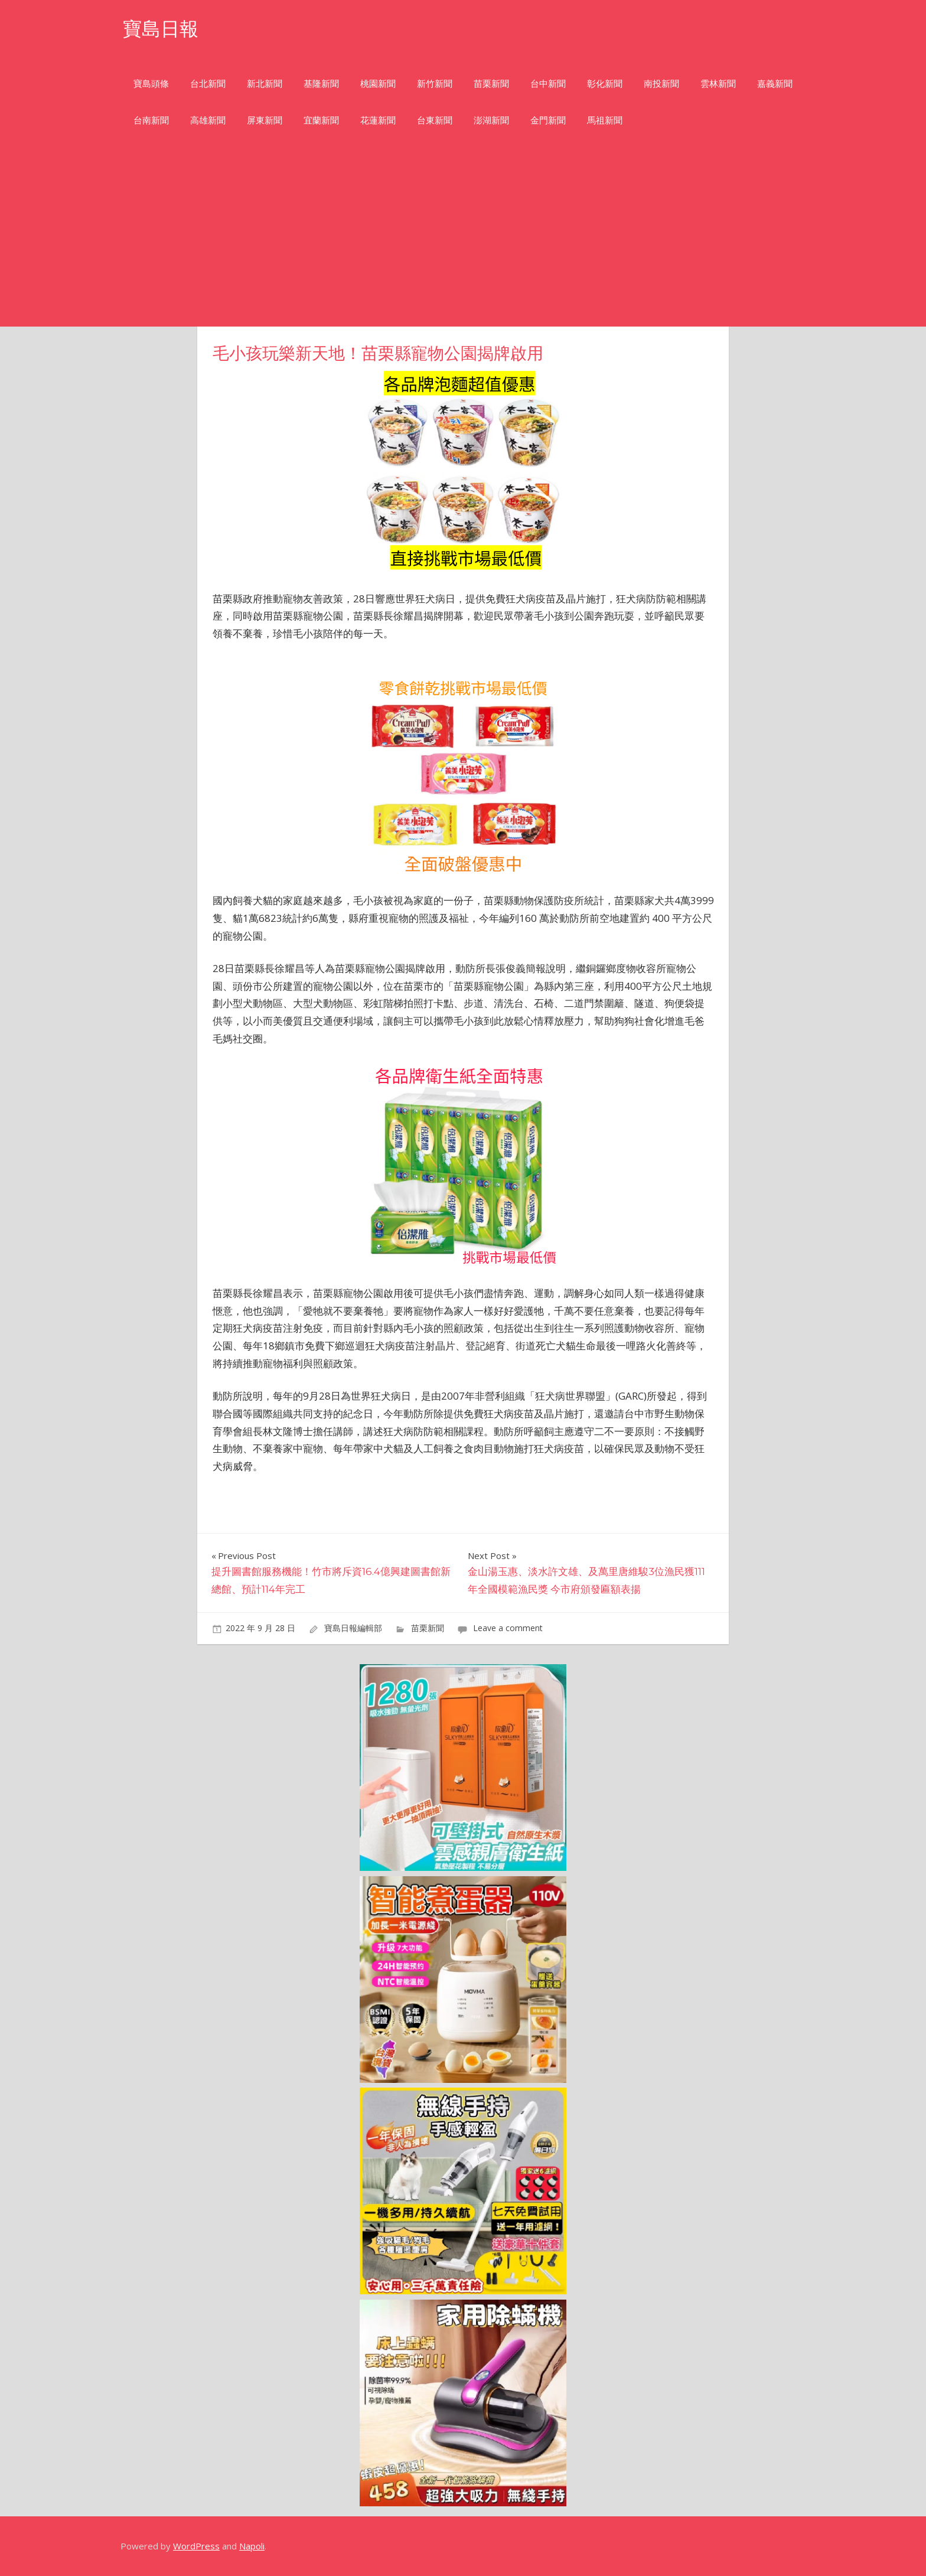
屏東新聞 (264, 120)
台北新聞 (208, 83)
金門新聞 (548, 120)
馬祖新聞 (604, 120)
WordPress (196, 2546)
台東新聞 (434, 120)
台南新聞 (151, 120)
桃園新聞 (378, 83)
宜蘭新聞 (321, 120)
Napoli (252, 2546)
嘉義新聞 (775, 83)
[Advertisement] (463, 238)
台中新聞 (548, 83)
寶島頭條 (151, 83)
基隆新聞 (321, 83)
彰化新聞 (604, 83)
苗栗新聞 (491, 83)
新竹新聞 (434, 83)
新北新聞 (264, 83)
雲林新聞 (718, 83)
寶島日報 (160, 28)
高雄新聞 (208, 120)
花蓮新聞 (378, 120)
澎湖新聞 (491, 120)
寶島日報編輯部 (353, 1627)
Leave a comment (508, 1627)
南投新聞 (661, 83)
